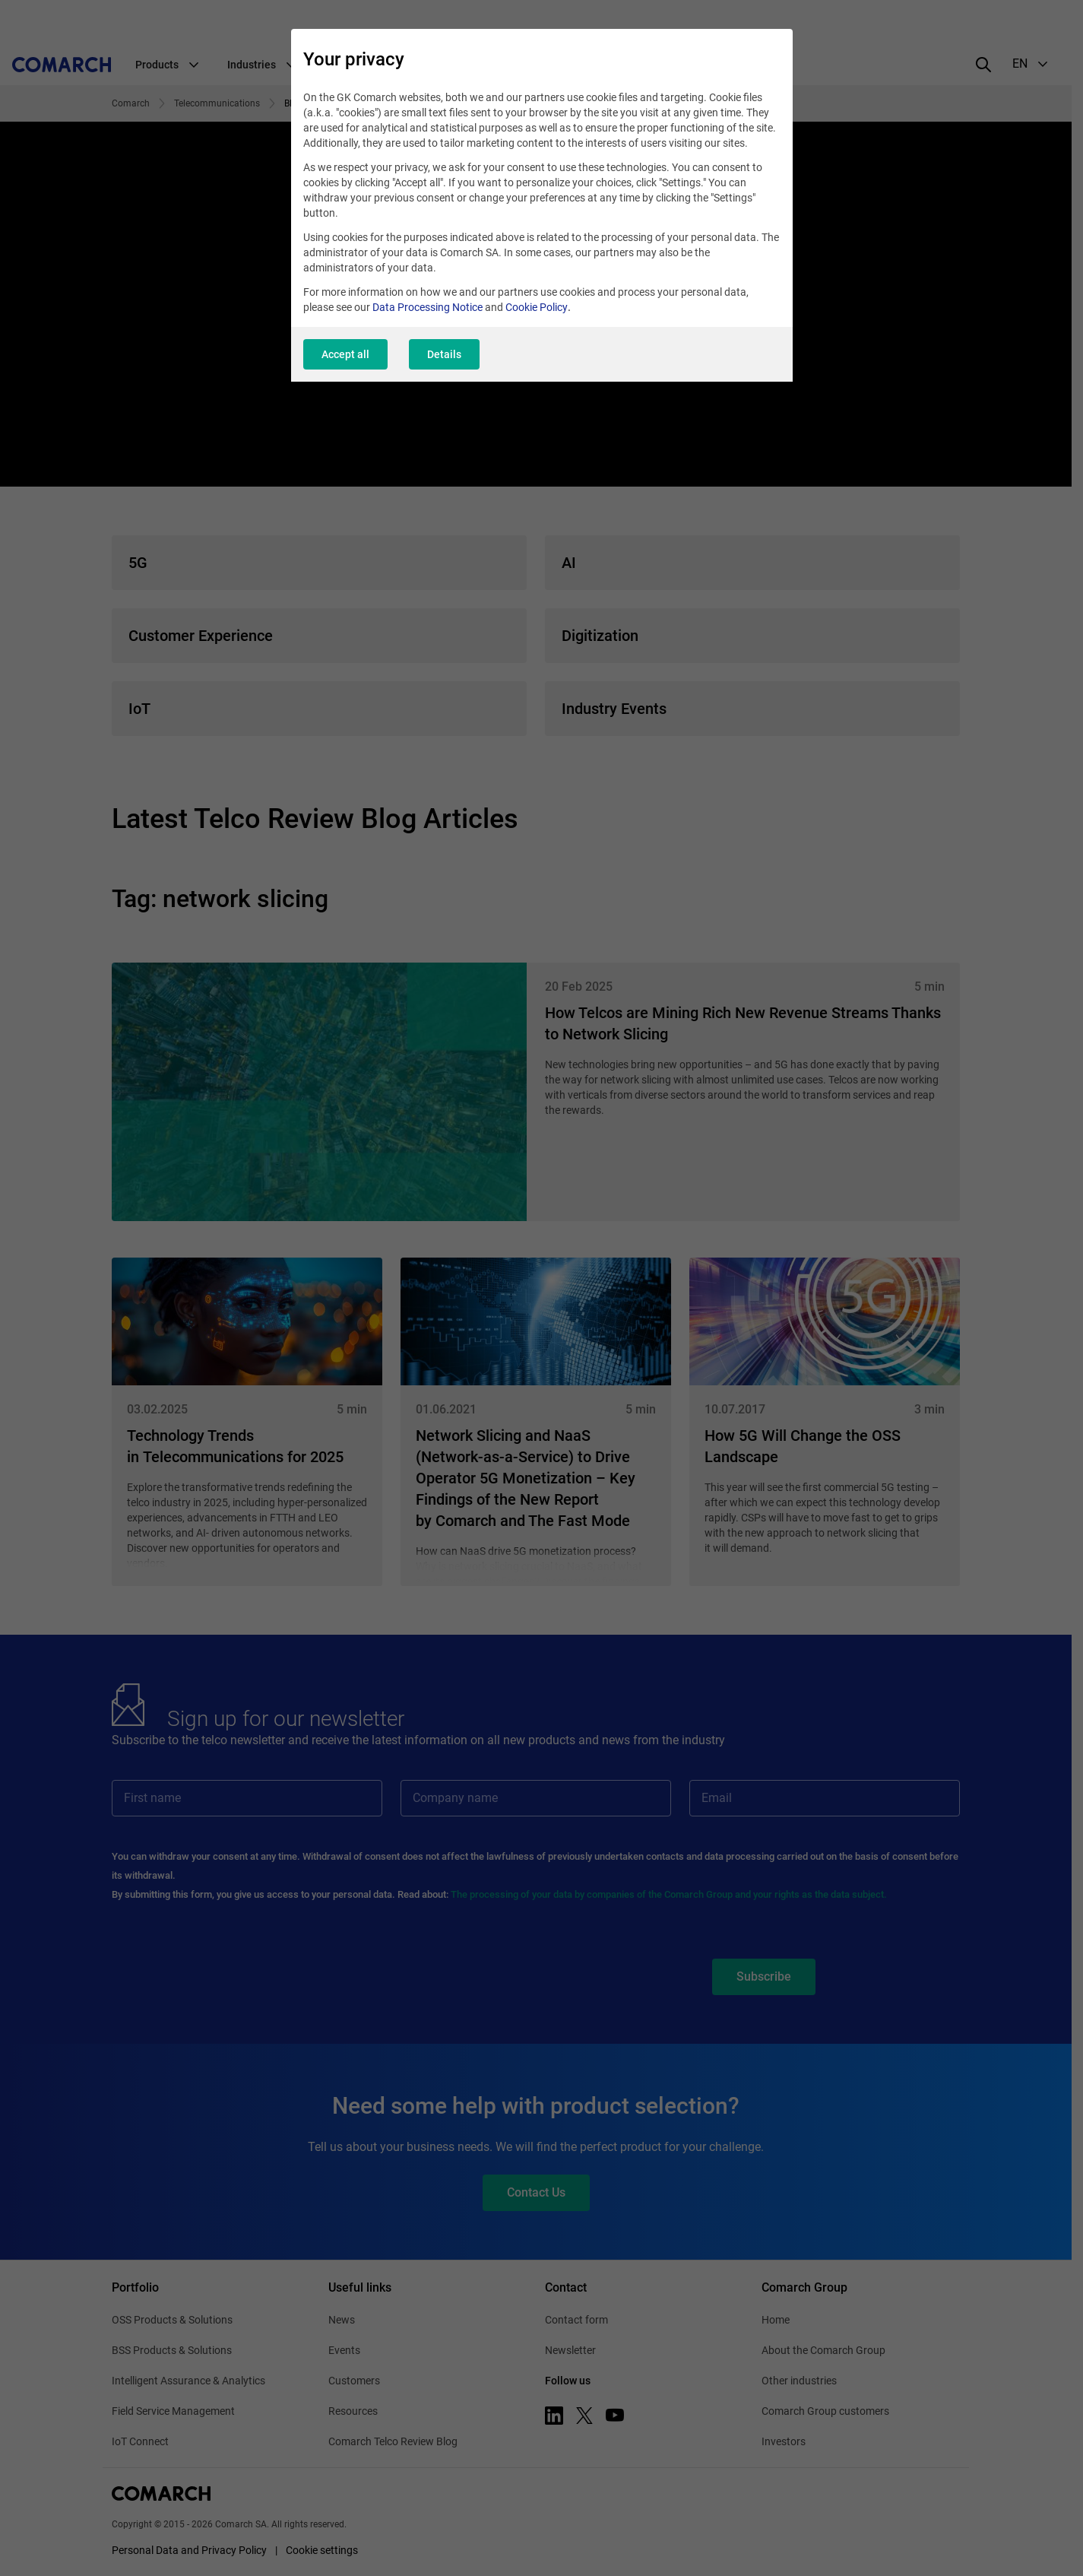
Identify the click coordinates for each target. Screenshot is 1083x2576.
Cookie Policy (536, 307)
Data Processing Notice (427, 307)
